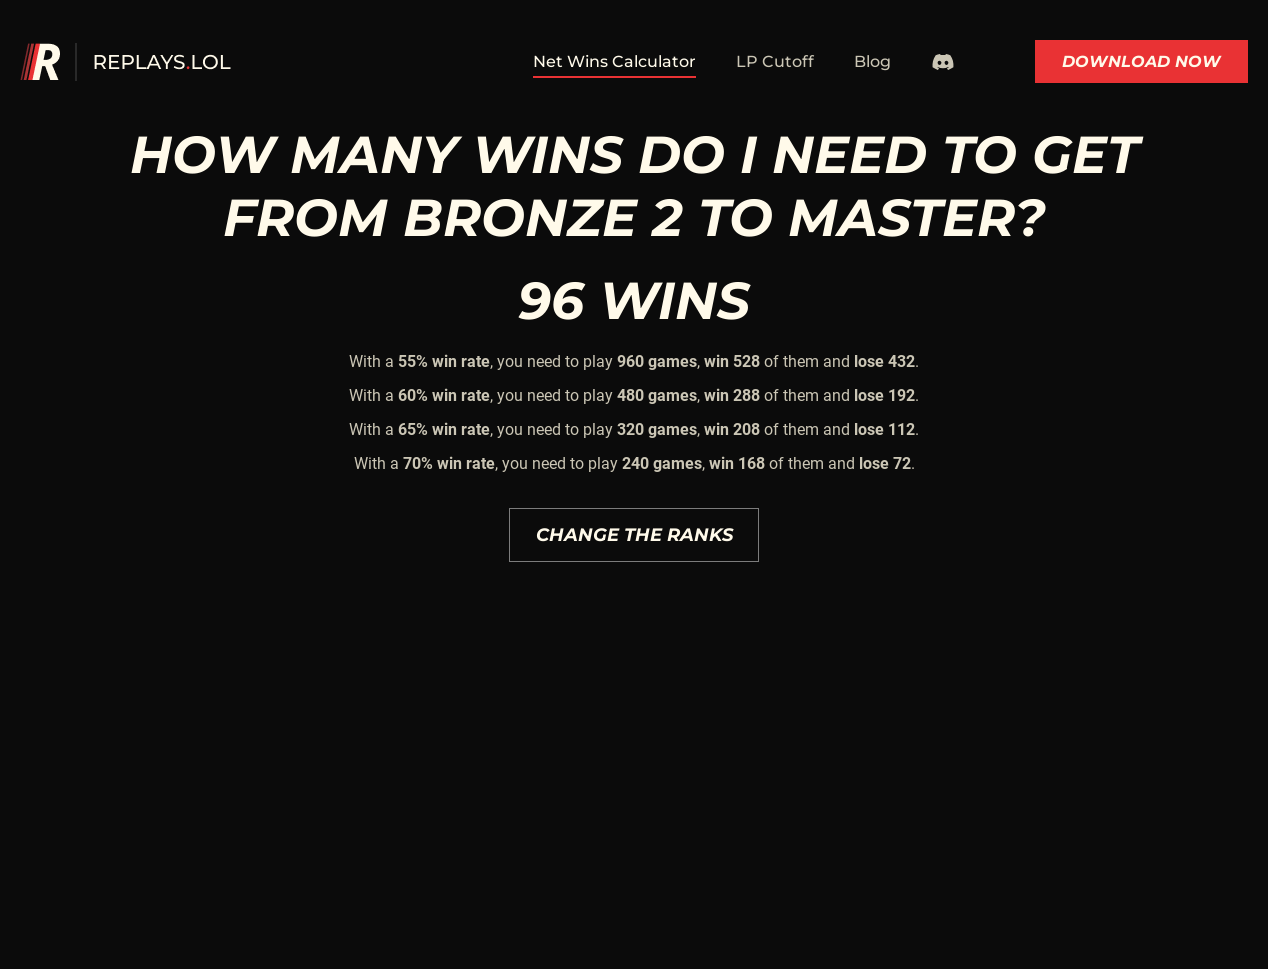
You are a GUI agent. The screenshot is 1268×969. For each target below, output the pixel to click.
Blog (872, 61)
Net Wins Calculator (614, 61)
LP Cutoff (775, 61)
